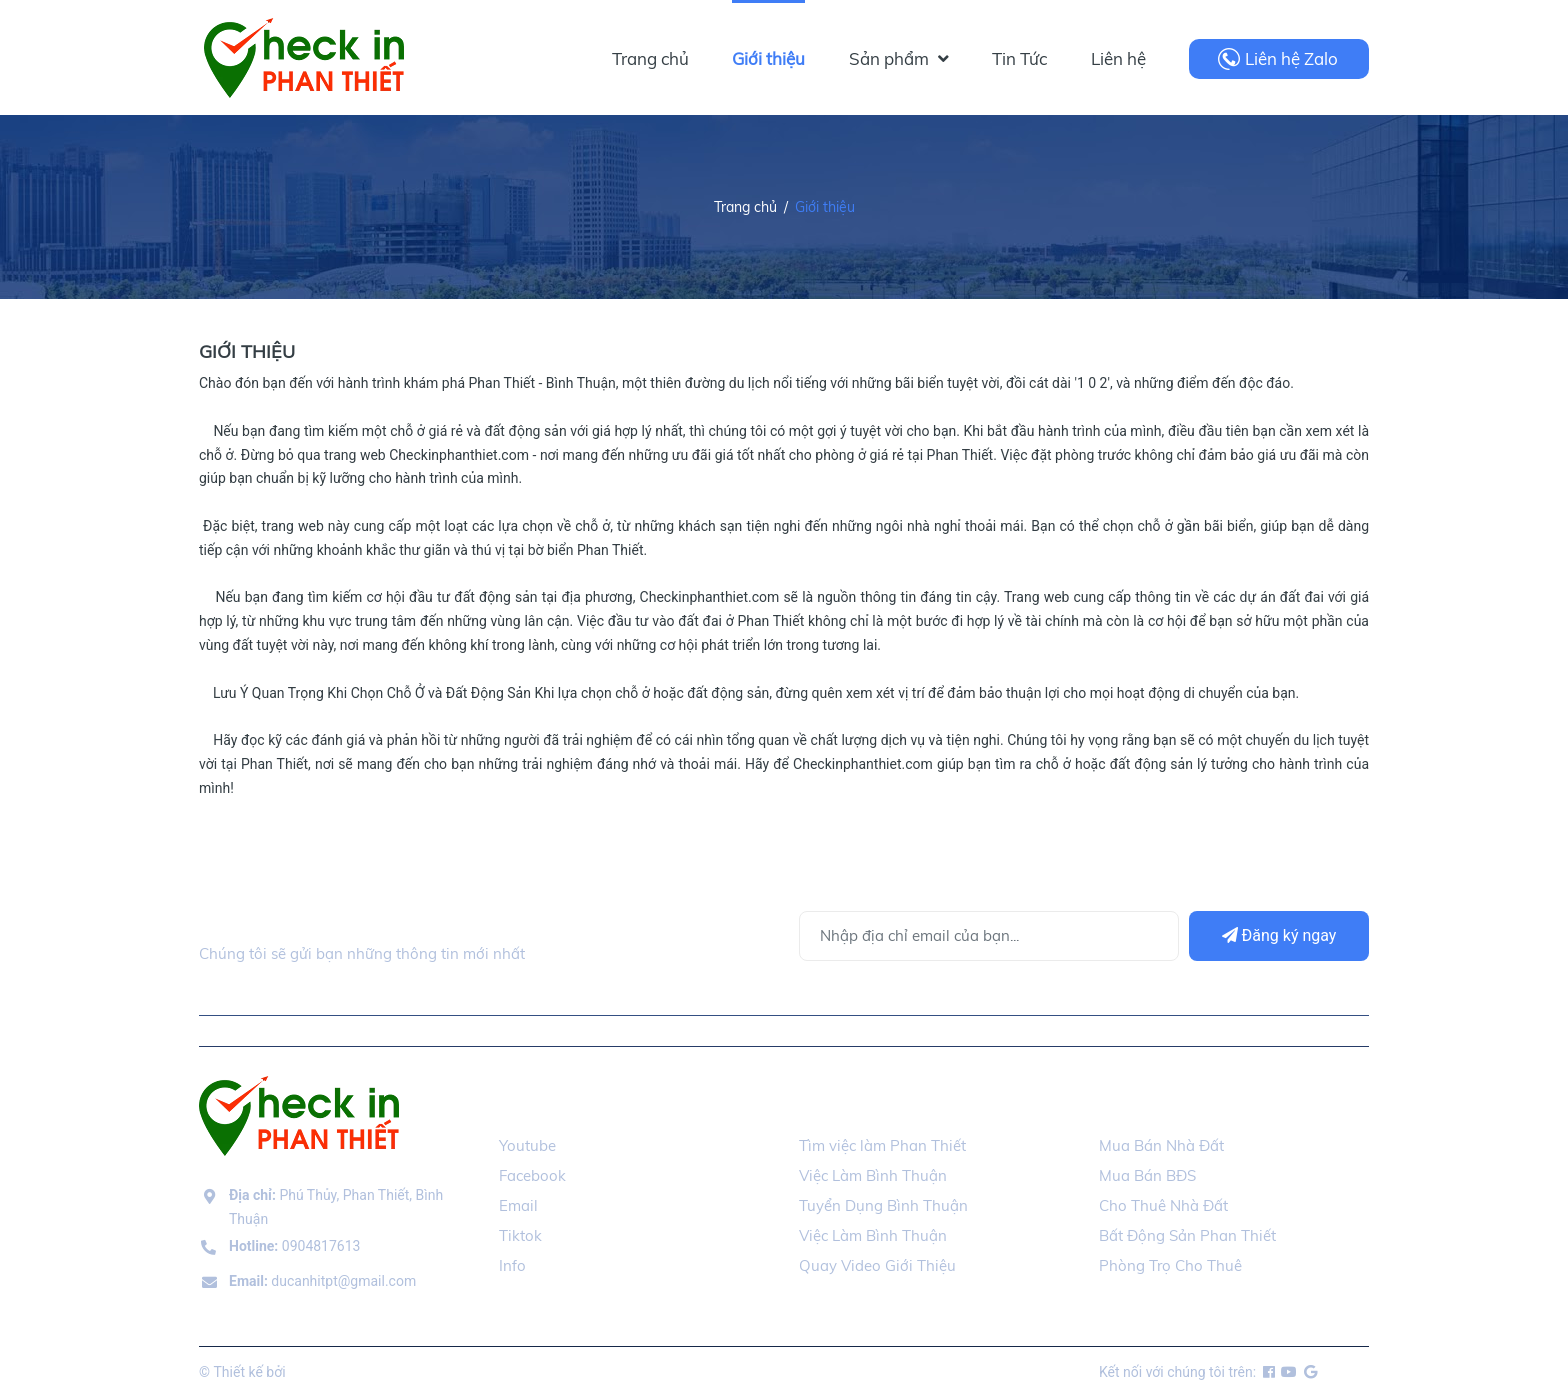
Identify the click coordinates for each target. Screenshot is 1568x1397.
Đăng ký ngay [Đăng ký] (1279, 935)
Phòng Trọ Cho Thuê (1170, 1265)
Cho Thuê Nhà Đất (1163, 1205)
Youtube (527, 1145)
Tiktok (520, 1235)
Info (512, 1265)
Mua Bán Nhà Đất (1161, 1145)
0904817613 (294, 1246)
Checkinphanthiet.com (459, 455)
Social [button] (527, 1104)
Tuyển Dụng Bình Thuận (883, 1205)
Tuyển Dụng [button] (850, 1104)
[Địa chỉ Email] (989, 936)
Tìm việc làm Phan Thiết (882, 1145)
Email (518, 1205)
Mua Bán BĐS (1147, 1175)
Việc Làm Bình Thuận (873, 1175)
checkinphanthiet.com (358, 1372)
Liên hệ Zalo (1291, 58)
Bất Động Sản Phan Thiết (1187, 1235)
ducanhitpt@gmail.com (322, 1281)
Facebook (532, 1175)
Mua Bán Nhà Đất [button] (1174, 1104)
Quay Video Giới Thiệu (877, 1265)
